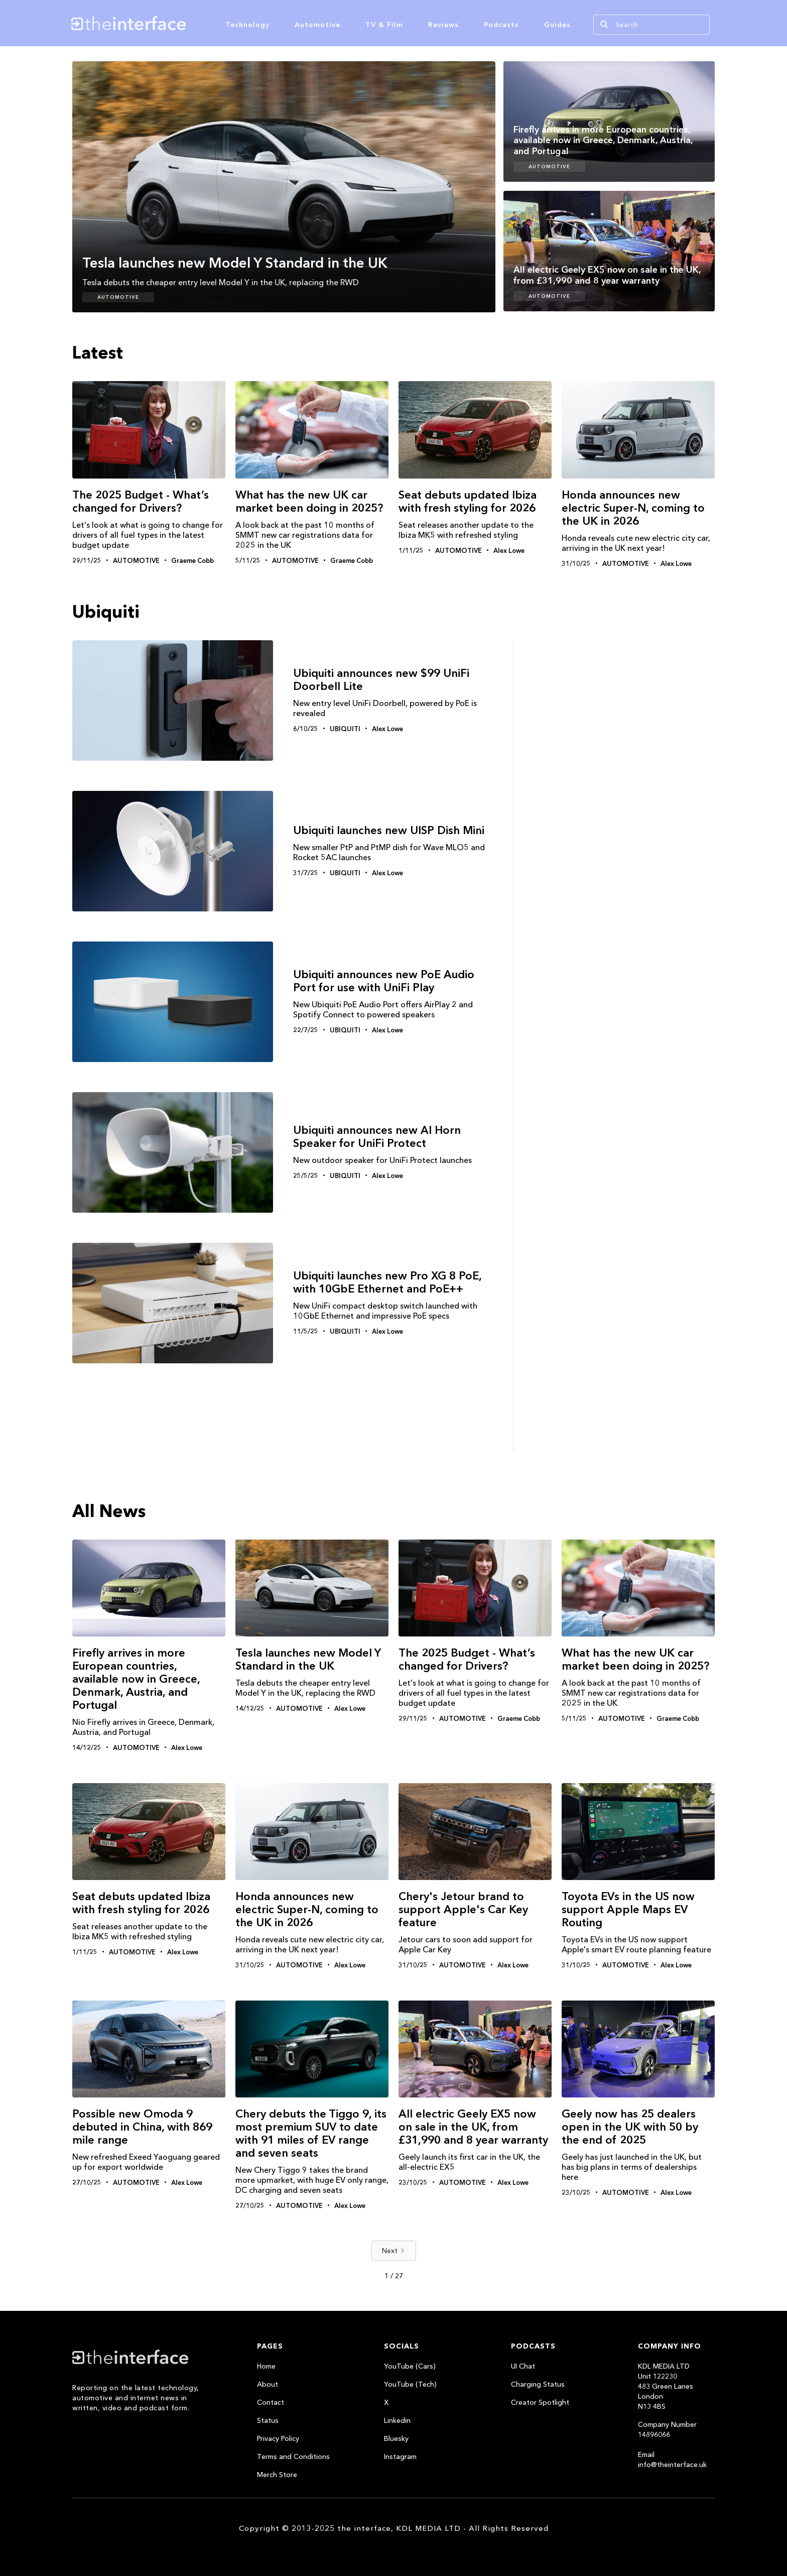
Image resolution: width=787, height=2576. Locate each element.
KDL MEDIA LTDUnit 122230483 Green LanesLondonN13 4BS (665, 2386)
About (267, 2384)
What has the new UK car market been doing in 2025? (309, 501)
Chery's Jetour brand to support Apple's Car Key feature (463, 1909)
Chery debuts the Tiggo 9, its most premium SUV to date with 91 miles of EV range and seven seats (310, 2133)
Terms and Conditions (293, 2456)
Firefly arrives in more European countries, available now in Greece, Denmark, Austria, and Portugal (136, 1679)
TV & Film (384, 24)
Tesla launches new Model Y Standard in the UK (307, 1659)
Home (266, 2366)
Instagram (400, 2456)
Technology (247, 24)
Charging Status (538, 2384)
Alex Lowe (508, 550)
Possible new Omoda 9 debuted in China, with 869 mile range (142, 2127)
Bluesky (396, 2438)
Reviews (443, 24)
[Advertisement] (619, 826)
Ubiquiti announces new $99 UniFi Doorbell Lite (381, 680)
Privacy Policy (278, 2438)
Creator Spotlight (540, 2402)
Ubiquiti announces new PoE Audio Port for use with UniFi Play (383, 981)
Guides (557, 24)
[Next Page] (393, 2251)
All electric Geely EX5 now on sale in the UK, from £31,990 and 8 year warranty (473, 2127)
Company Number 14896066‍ (667, 2429)
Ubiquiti (345, 729)
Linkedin (397, 2420)
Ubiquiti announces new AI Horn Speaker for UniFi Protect (377, 1137)
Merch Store (277, 2474)
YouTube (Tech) (410, 2384)
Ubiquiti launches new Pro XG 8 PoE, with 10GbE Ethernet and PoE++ (387, 1282)
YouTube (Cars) (410, 2366)
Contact (270, 2402)
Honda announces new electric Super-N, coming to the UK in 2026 (633, 508)
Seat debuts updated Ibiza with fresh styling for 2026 (468, 501)
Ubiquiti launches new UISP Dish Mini (388, 830)
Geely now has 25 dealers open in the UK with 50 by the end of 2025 (630, 2127)
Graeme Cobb (192, 560)
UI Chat (523, 2366)
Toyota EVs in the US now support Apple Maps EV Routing (628, 1909)
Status (268, 2420)
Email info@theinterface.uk (672, 2459)
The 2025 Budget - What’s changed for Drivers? (140, 501)
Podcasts (501, 24)
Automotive (317, 24)
